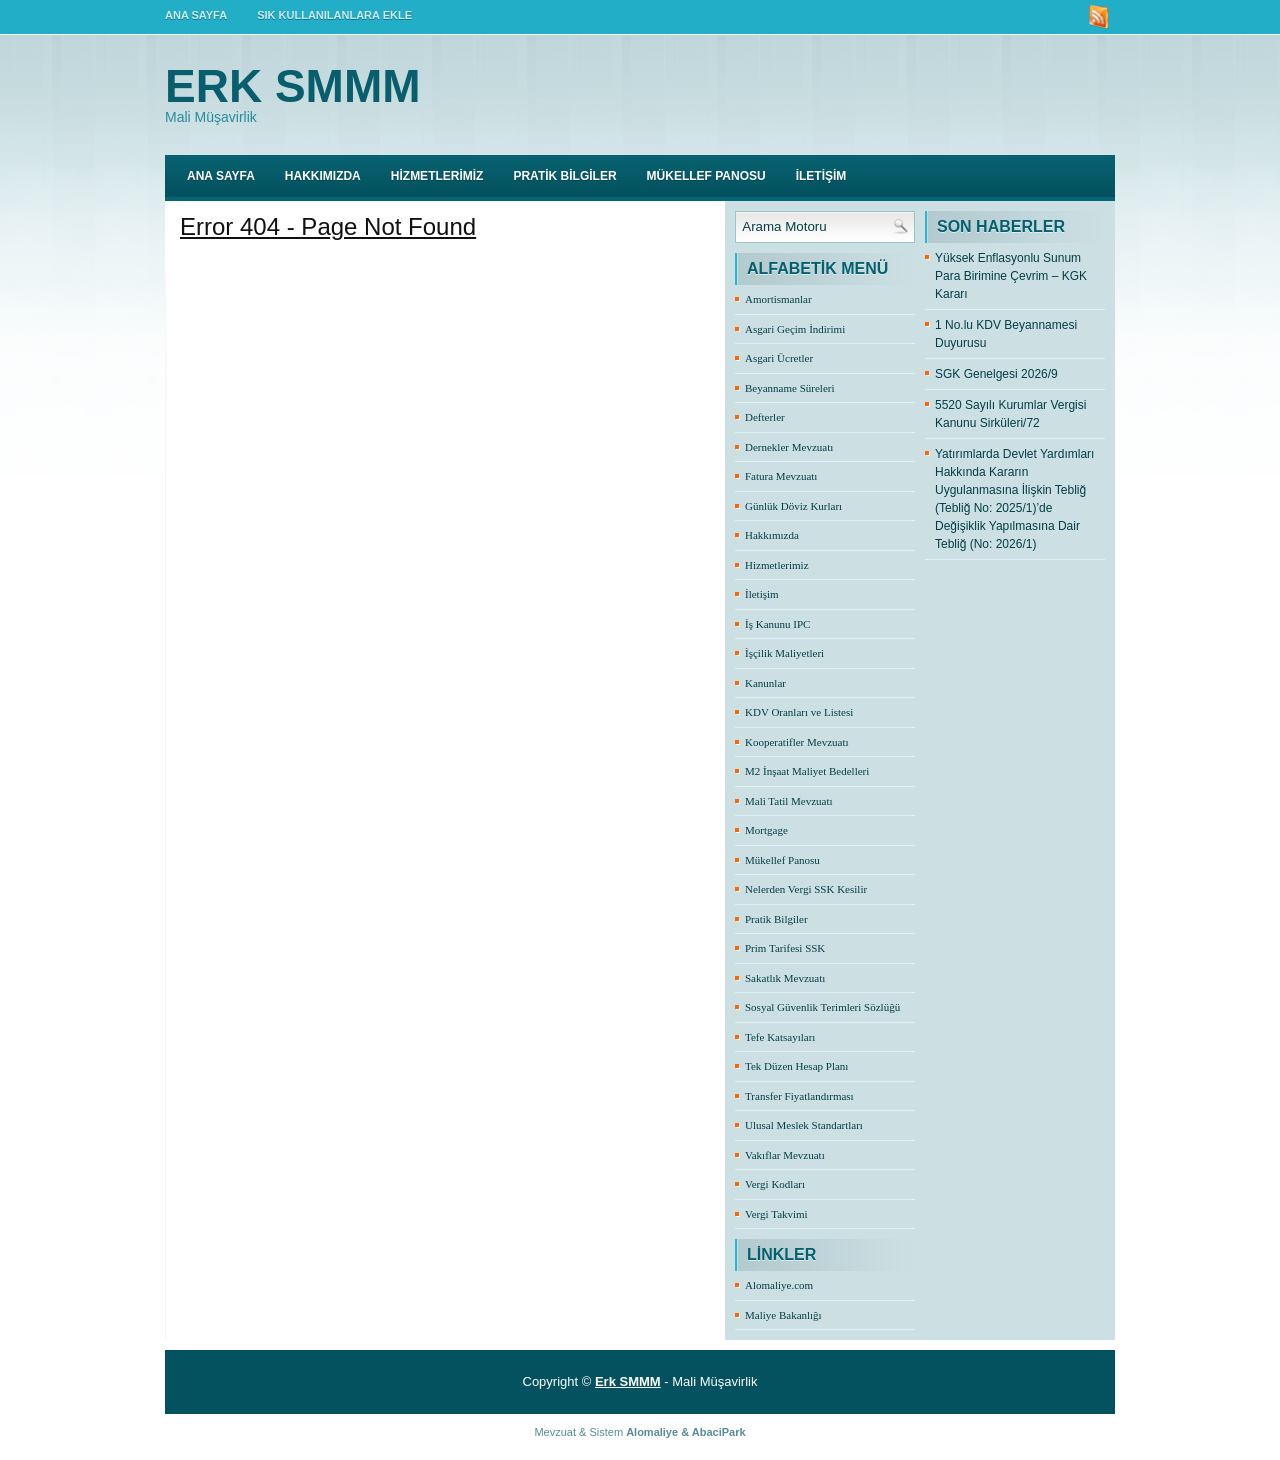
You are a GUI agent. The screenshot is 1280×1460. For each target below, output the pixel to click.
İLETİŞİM (821, 176)
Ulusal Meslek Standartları (804, 1125)
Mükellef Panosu (782, 860)
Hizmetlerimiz (777, 565)
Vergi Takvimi (776, 1214)
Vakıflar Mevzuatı (785, 1155)
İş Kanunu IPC (777, 624)
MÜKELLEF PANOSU (706, 176)
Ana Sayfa (221, 176)
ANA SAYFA (196, 15)
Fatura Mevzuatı (781, 476)
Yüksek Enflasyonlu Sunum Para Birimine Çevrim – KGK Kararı (1011, 276)
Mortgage (766, 830)
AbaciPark (719, 1432)
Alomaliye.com (779, 1285)
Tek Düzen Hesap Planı (796, 1066)
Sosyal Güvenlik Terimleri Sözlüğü (822, 1007)
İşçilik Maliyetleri (784, 653)
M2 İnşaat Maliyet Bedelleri (807, 771)
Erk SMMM (293, 86)
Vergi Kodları (775, 1184)
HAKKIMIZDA (323, 176)
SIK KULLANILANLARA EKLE (334, 15)
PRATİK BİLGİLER (564, 176)
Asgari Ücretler (779, 358)
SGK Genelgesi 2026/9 (996, 374)
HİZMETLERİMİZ (437, 176)
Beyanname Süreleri (790, 388)
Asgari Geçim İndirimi (795, 329)
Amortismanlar (778, 299)
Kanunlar (765, 683)
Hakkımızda (772, 535)
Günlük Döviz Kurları (793, 506)
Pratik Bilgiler (776, 919)
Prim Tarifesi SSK (785, 948)
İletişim (762, 594)
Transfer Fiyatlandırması (799, 1096)
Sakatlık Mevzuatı (785, 978)
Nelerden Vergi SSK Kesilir (806, 889)
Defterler (765, 417)
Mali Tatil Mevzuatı (789, 801)
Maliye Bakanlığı (783, 1315)
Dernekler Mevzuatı (789, 447)
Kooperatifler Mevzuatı (797, 742)
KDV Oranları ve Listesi (799, 712)
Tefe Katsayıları (780, 1037)
